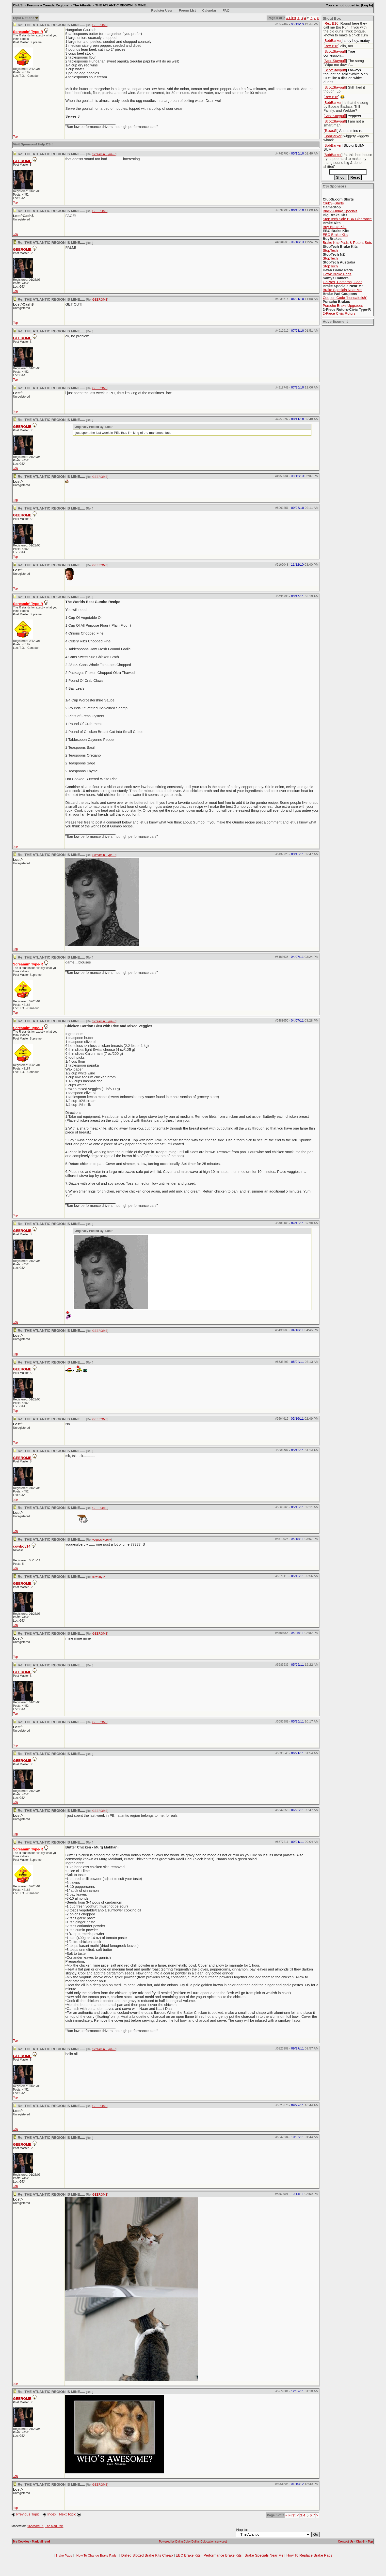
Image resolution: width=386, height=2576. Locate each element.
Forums (33, 5)
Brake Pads (63, 2555)
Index (52, 2514)
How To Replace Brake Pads (309, 2555)
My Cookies (21, 2541)
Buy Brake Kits (334, 227)
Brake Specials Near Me (342, 290)
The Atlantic (83, 5)
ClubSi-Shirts (333, 203)
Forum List (187, 10)
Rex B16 (331, 23)
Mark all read (41, 2541)
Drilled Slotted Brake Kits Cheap (147, 2555)
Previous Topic (28, 2514)
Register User (162, 10)
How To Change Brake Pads (96, 2555)
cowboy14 (22, 1546)
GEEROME (99, 25)
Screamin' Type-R (104, 154)
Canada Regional (56, 5)
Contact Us (346, 2541)
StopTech (330, 250)
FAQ (226, 10)
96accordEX (36, 2526)
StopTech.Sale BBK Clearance (347, 219)
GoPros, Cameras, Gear (342, 282)
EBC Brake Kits (335, 235)
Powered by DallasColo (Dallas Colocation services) (193, 2541)
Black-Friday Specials (340, 211)
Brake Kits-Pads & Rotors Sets (347, 243)
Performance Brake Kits (223, 2555)
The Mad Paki (54, 2526)
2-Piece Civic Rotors (339, 313)
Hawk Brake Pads (337, 274)
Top (15, 136)
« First (291, 18)
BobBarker (332, 41)
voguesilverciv (101, 1539)
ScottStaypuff (335, 51)
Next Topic (67, 2514)
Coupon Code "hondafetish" (345, 298)
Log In (367, 5)
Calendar (209, 10)
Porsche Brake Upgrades (343, 306)
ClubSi (18, 5)
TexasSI (330, 131)
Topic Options (25, 18)
